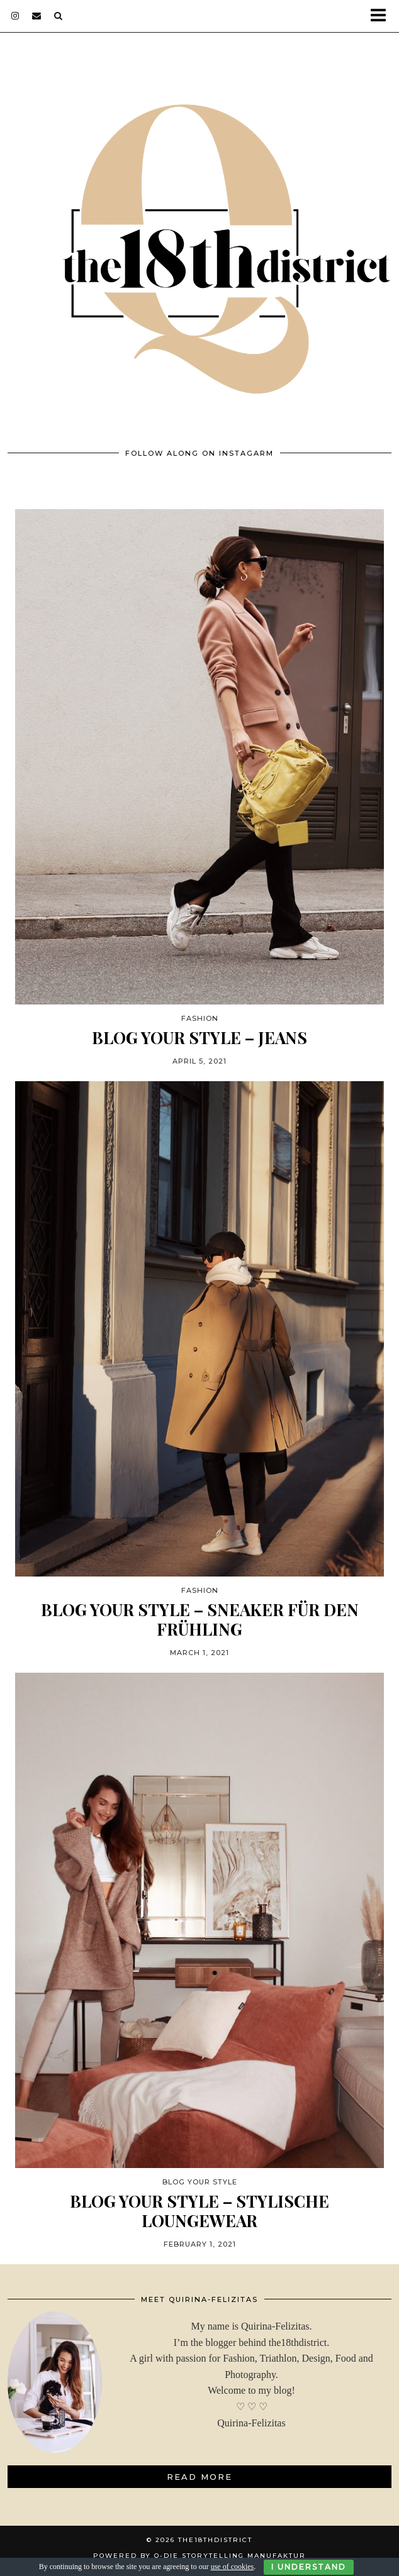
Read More (199, 2477)
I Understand (308, 2567)
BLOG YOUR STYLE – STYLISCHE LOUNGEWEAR (199, 2210)
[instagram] (15, 15)
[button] (382, 16)
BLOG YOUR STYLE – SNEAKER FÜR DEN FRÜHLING (200, 1619)
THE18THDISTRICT (215, 2540)
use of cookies (232, 2566)
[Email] (37, 15)
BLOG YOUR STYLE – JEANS (199, 1037)
